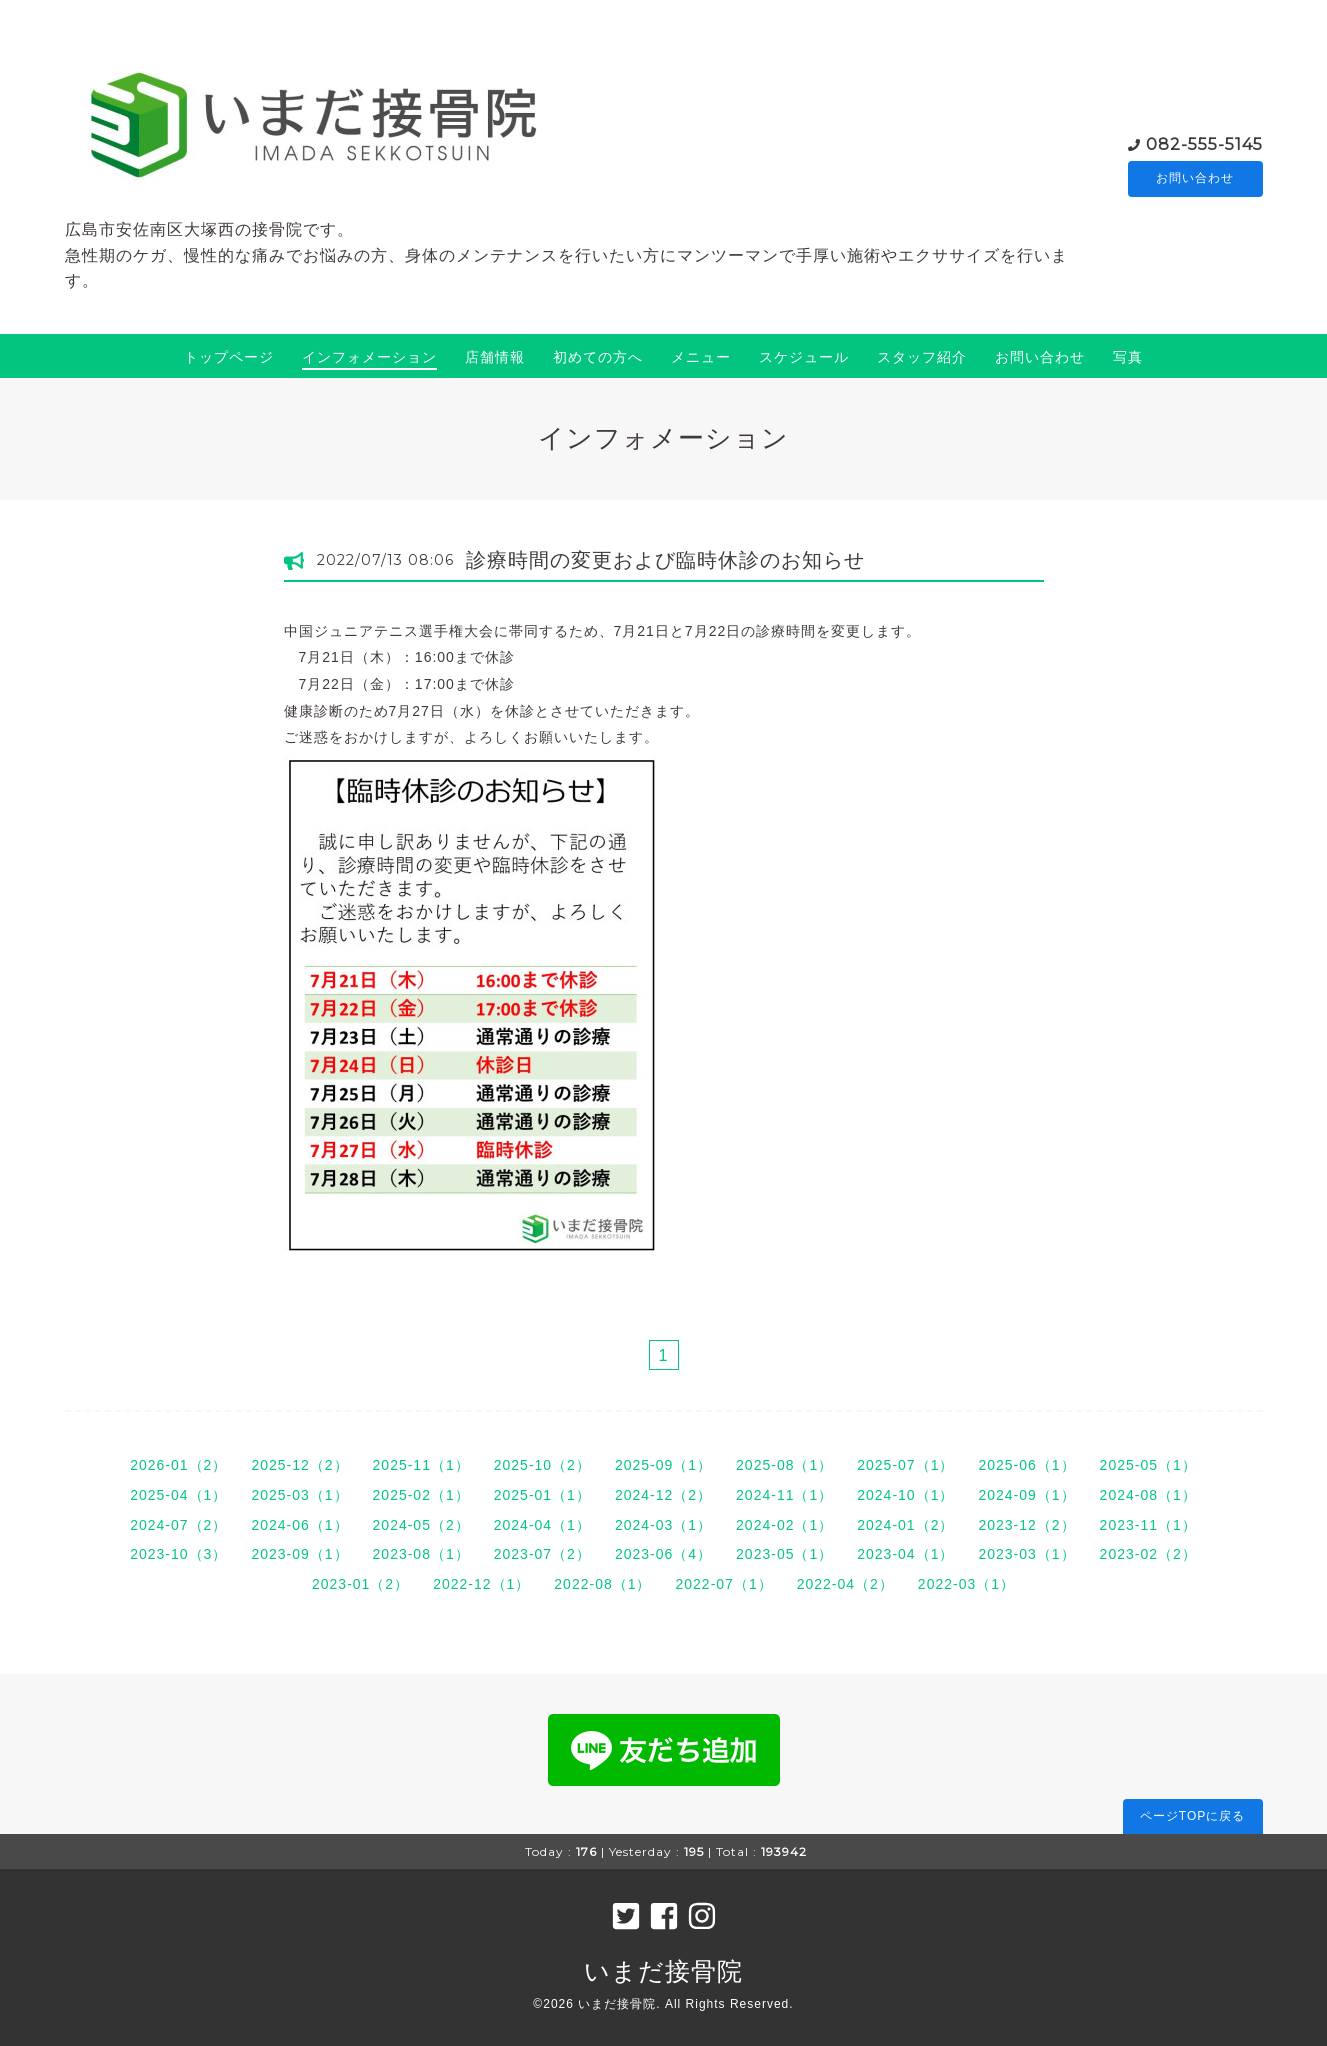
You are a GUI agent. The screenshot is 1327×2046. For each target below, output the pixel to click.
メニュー (701, 357)
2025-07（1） (905, 1465)
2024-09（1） (1026, 1495)
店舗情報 (495, 357)
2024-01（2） (905, 1525)
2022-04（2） (845, 1584)
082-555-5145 (1204, 143)
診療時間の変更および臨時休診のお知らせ (665, 560)
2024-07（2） (178, 1525)
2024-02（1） (784, 1525)
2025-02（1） (421, 1495)
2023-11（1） (1148, 1525)
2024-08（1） (1148, 1495)
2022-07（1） (724, 1584)
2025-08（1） (784, 1465)
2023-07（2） (542, 1554)
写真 (1128, 357)
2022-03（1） (966, 1584)
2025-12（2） (299, 1465)
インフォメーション (369, 357)
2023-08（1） (421, 1554)
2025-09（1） (663, 1465)
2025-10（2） (542, 1465)
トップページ (229, 357)
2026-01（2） (178, 1465)
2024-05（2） (421, 1525)
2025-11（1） (421, 1465)
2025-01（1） (542, 1495)
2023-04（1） (905, 1554)
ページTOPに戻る (1192, 1816)
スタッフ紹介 (922, 357)
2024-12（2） (663, 1495)
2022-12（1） (481, 1584)
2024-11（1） (784, 1495)
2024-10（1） (905, 1495)
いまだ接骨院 (663, 1971)
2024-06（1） (299, 1525)
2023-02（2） (1148, 1554)
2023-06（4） (663, 1554)
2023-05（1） (784, 1554)
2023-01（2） (360, 1584)
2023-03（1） (1026, 1554)
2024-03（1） (663, 1525)
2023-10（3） (178, 1554)
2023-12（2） (1026, 1525)
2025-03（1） (299, 1495)
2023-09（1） (299, 1554)
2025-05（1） (1148, 1465)
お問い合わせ (1195, 179)
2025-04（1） (178, 1495)
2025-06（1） (1026, 1465)
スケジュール (804, 357)
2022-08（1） (602, 1584)
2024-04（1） (542, 1525)
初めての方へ (598, 357)
